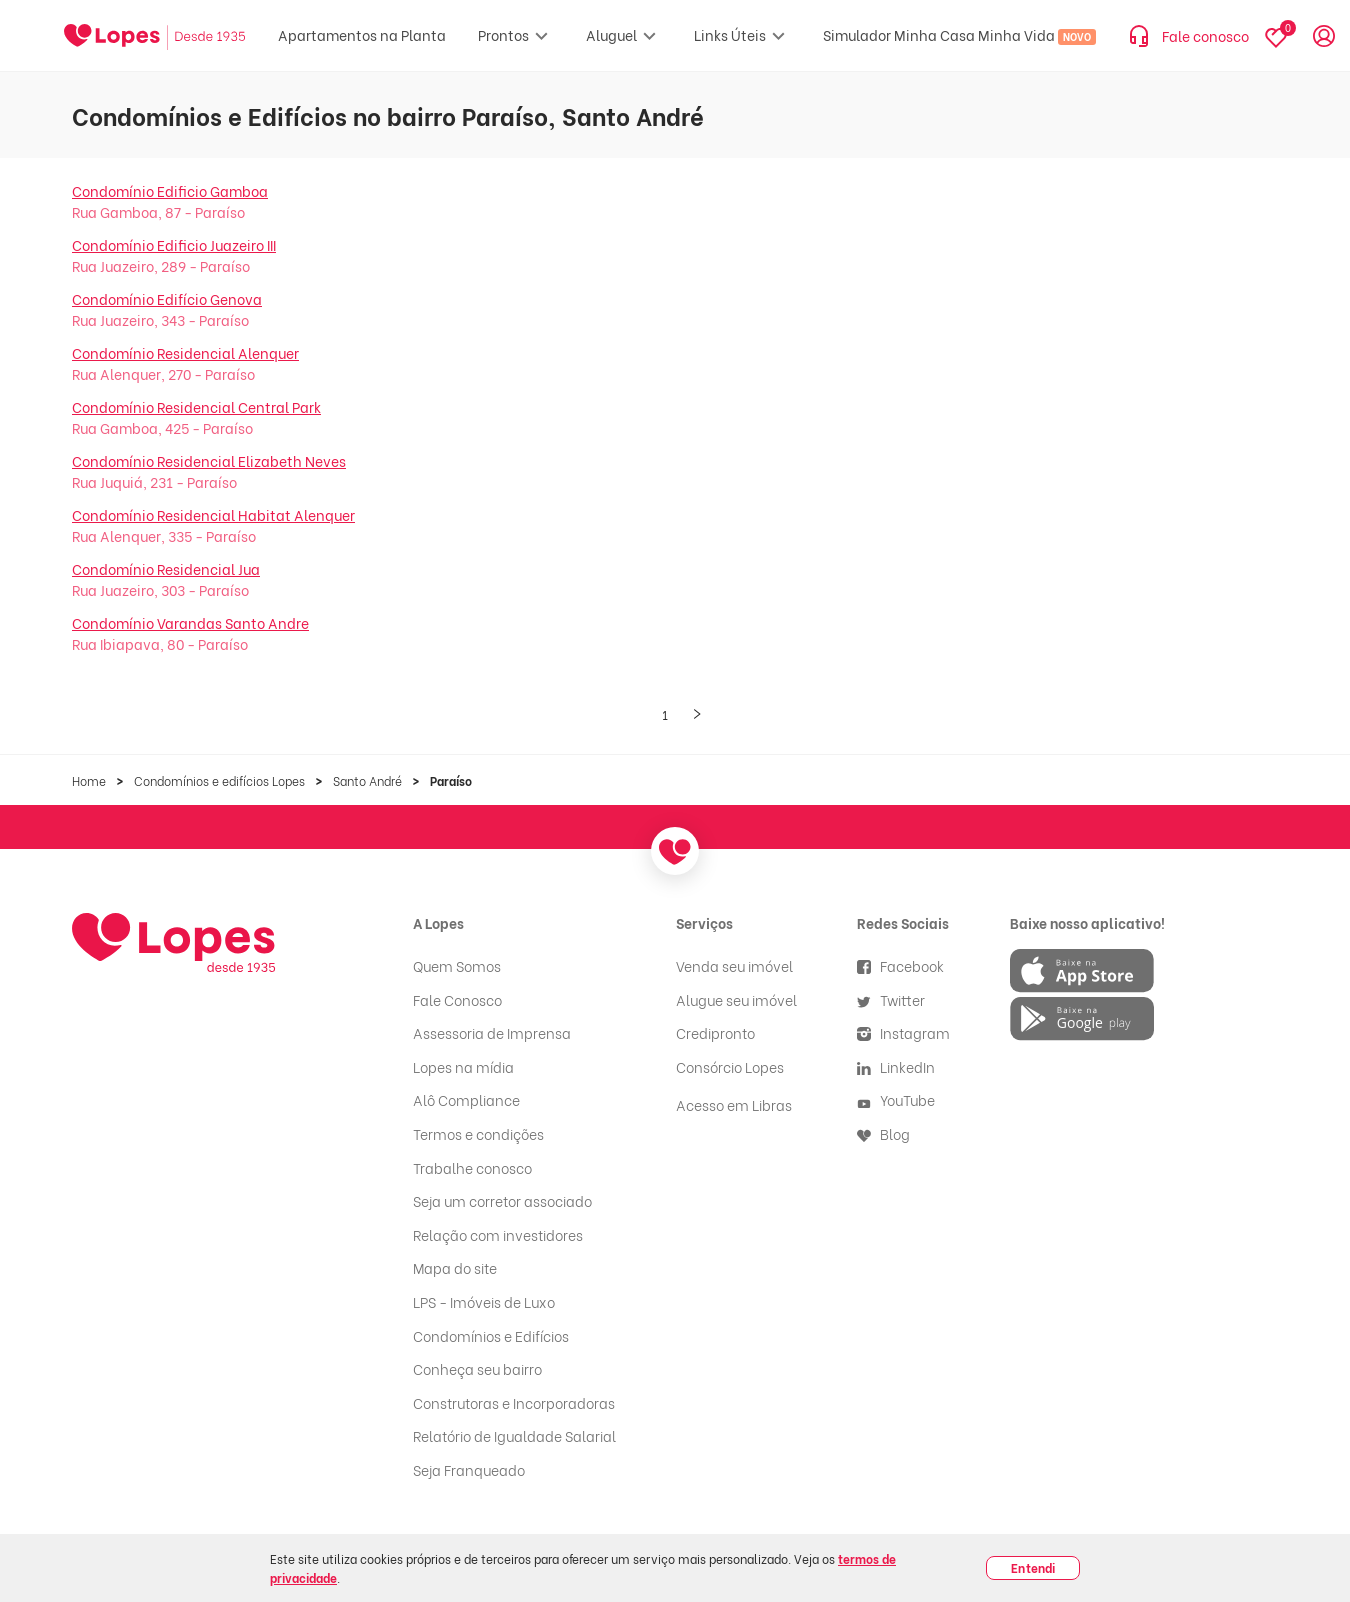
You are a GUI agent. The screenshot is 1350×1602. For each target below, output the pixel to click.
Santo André (367, 780)
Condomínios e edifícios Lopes (219, 780)
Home (89, 780)
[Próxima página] (697, 715)
